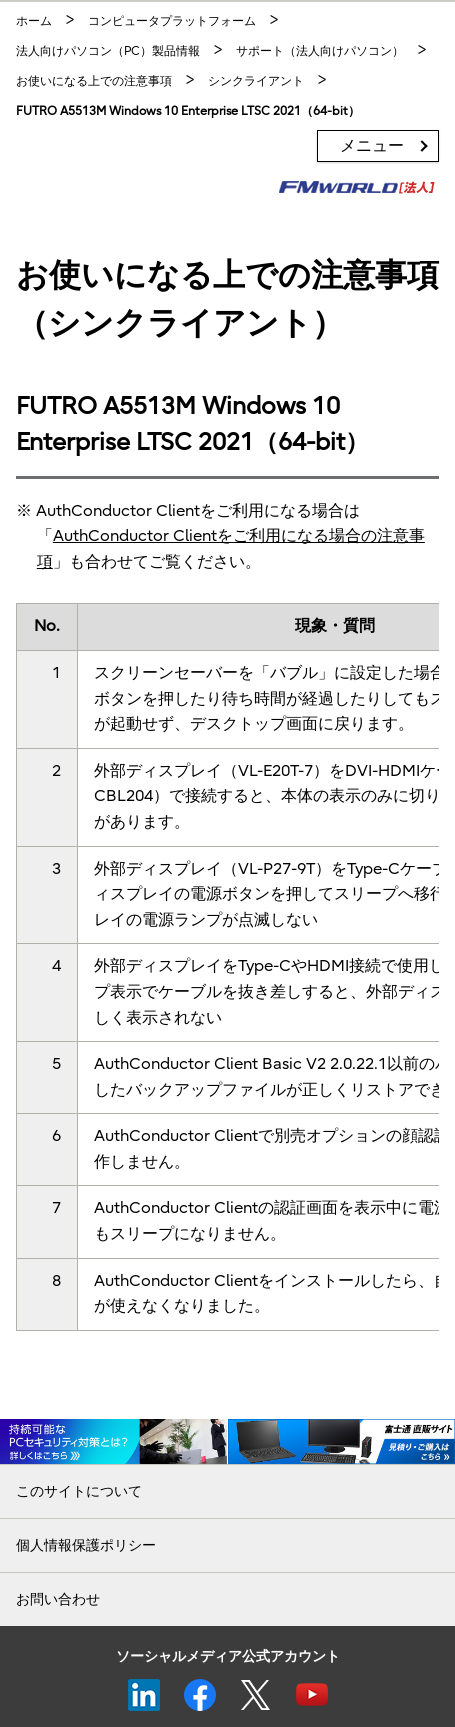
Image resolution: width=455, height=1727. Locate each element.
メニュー (372, 146)
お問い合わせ (58, 1599)
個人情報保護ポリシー (86, 1545)
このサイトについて (79, 1491)
